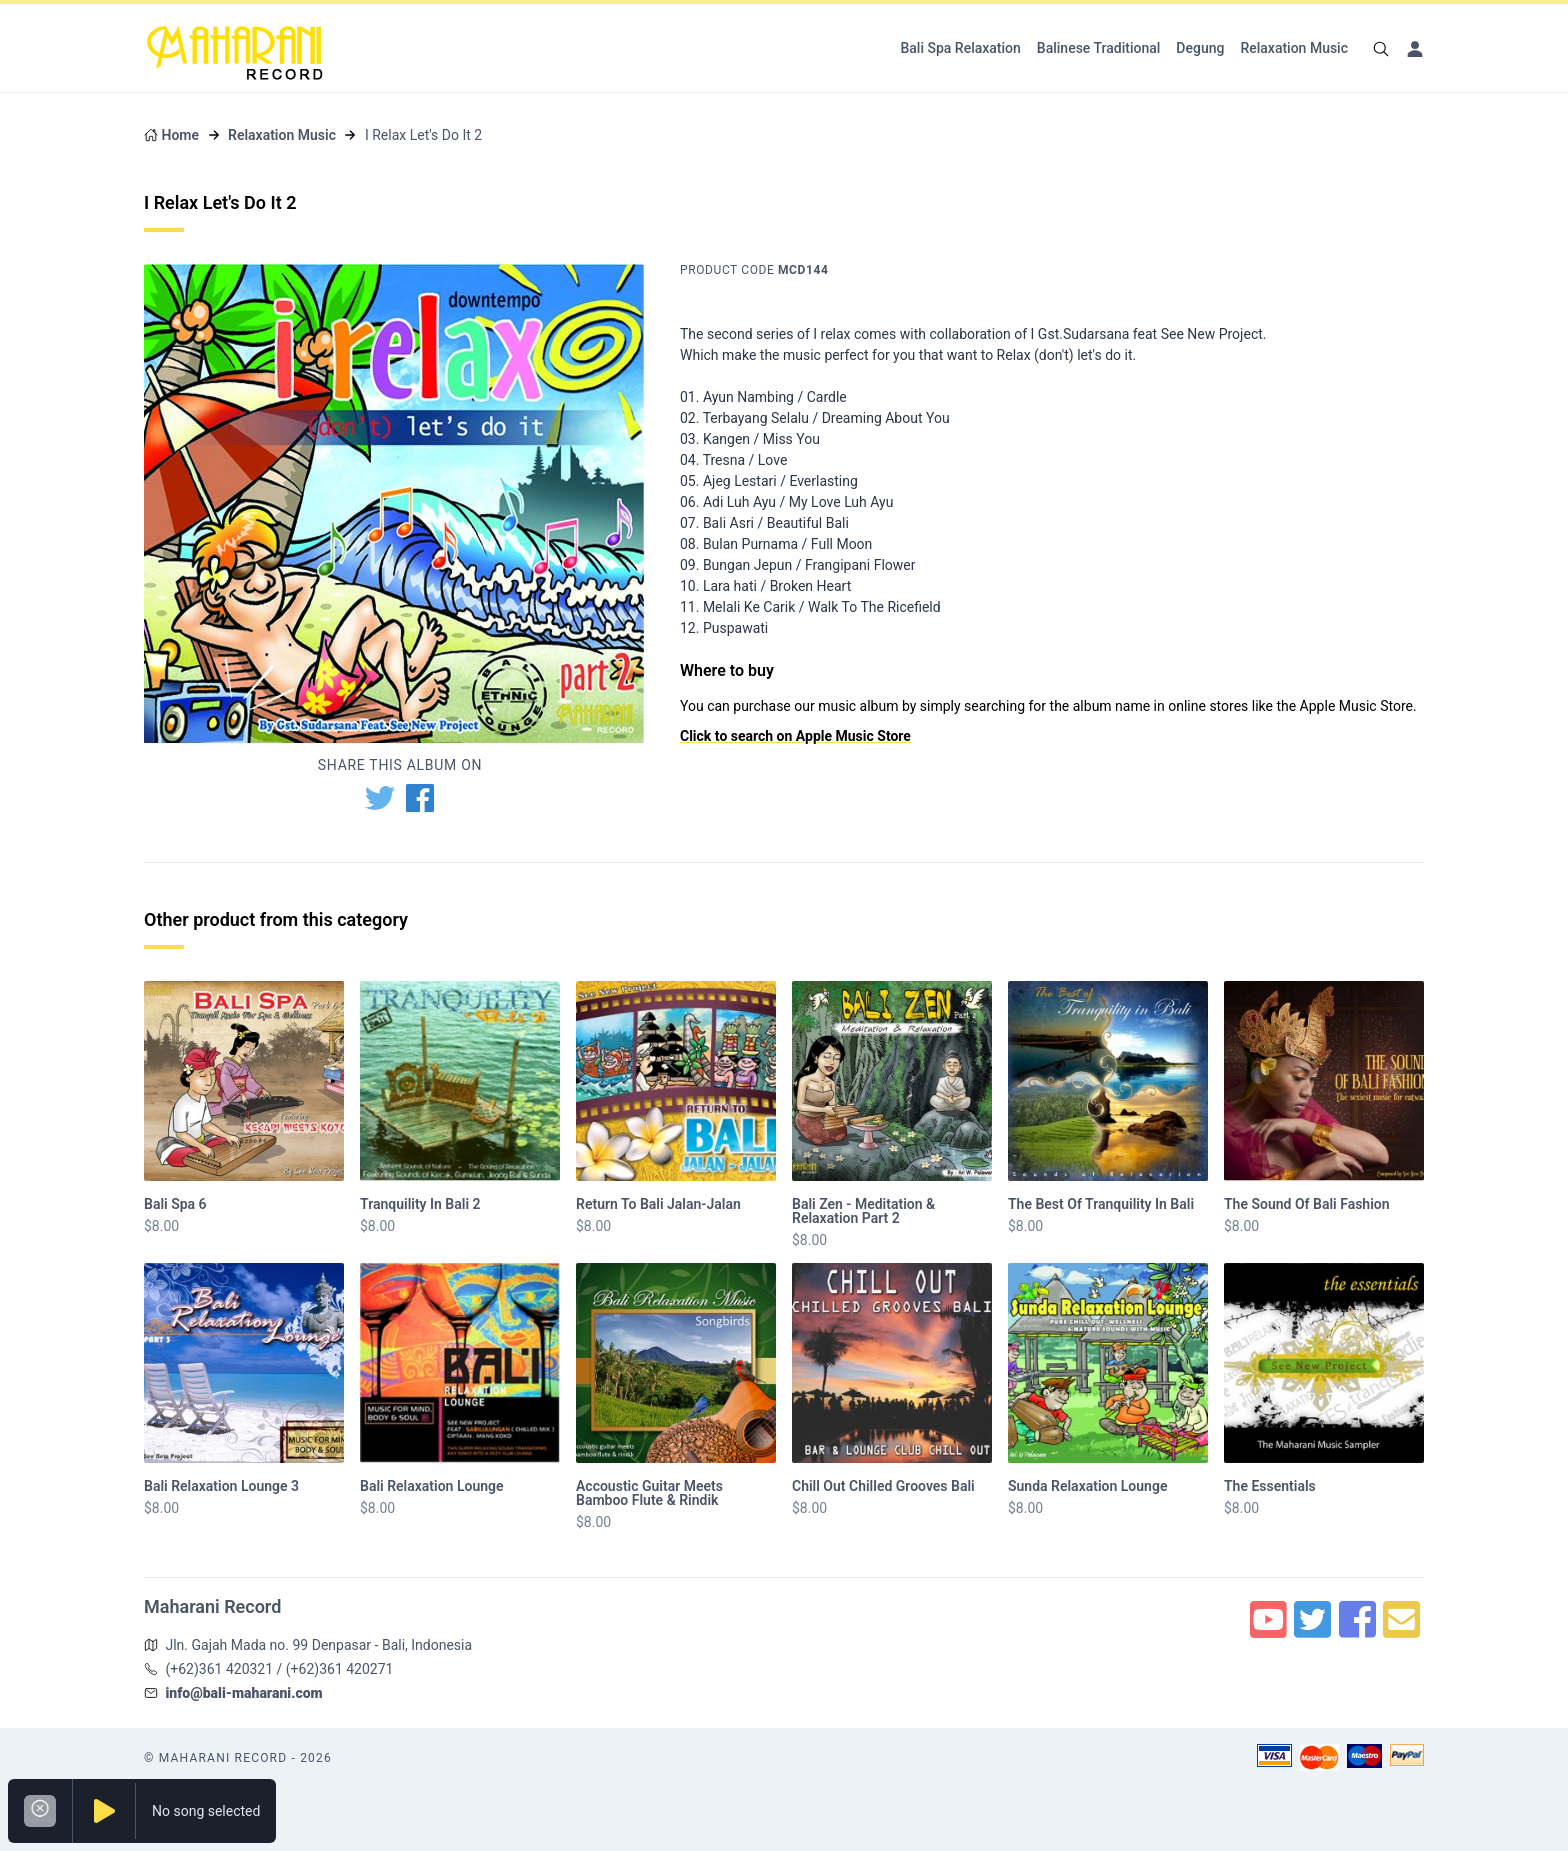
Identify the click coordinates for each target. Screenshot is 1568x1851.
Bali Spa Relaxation (960, 48)
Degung (1200, 48)
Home (180, 135)
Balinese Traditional (1099, 48)
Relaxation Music (1294, 48)
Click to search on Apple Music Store (795, 736)
